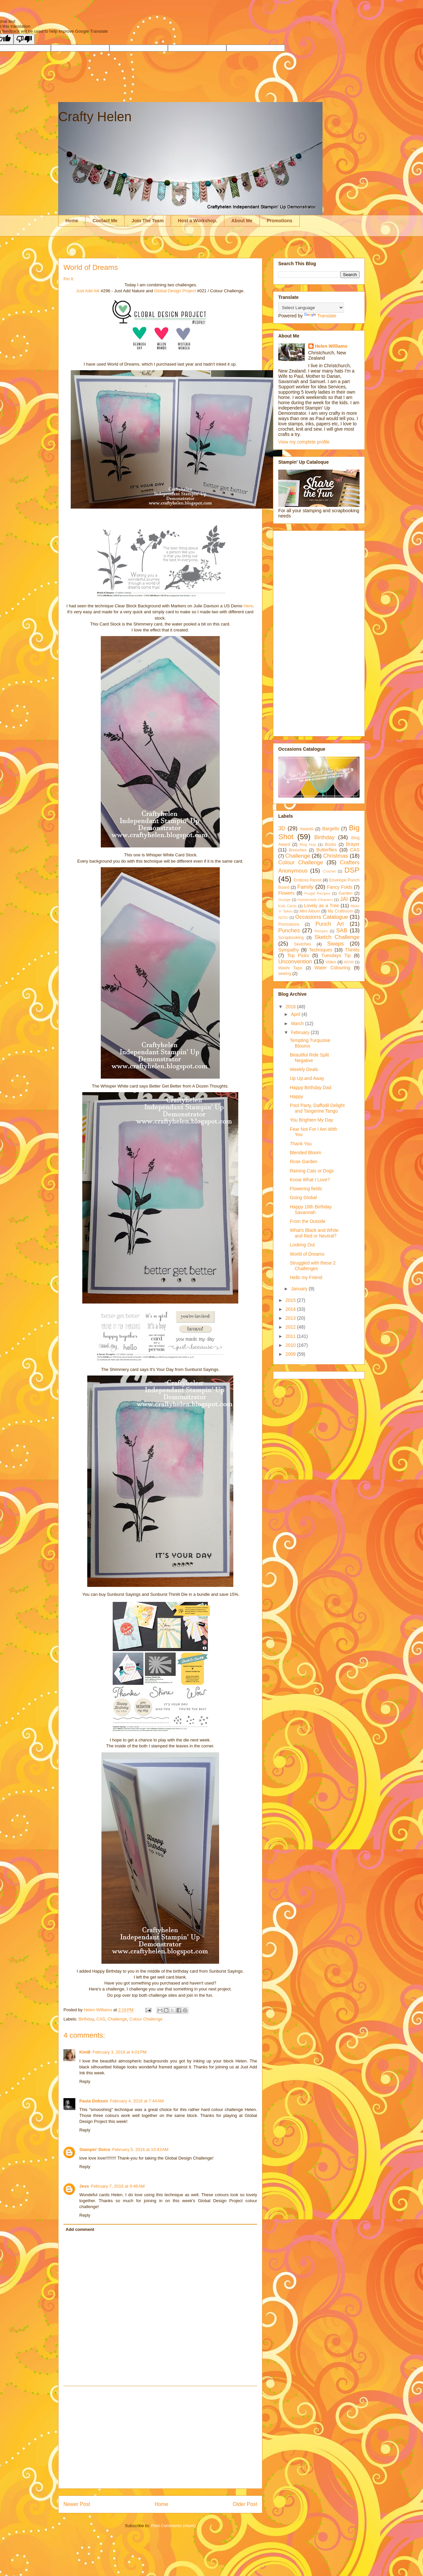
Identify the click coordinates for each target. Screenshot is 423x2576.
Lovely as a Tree (321, 905)
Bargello (330, 828)
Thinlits (352, 949)
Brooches (297, 850)
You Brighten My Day (311, 1120)
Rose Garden (303, 1161)
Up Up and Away (307, 1078)
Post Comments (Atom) (173, 2525)
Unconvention (295, 961)
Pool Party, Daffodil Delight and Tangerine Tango (317, 1108)
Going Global (303, 1197)
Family (305, 887)
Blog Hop (308, 844)
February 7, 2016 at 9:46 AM (118, 2186)
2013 (291, 1318)
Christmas (335, 856)
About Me (241, 220)
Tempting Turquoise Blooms (310, 1043)
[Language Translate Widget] (311, 308)
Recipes (321, 931)
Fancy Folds (339, 887)
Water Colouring (332, 967)
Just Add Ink (88, 290)
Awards (307, 829)
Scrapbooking (291, 937)
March (298, 1023)
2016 (291, 1006)
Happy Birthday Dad (310, 1087)
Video (331, 962)
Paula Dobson (93, 2100)
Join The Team (148, 220)
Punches (289, 930)
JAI (344, 899)
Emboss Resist (307, 880)
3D (281, 828)
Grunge (284, 900)
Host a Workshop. (197, 220)
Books (330, 844)
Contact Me (105, 220)
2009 (291, 1354)
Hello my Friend (306, 1277)
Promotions (279, 220)
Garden (345, 893)
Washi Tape (290, 968)
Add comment (80, 2229)
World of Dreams (307, 1254)
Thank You (301, 1143)
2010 (291, 1345)
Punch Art (329, 924)
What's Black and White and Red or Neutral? (314, 1233)
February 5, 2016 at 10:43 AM (140, 2149)
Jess (84, 2186)
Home (71, 220)
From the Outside (308, 1221)
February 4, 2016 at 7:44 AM (137, 2100)
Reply (84, 2081)
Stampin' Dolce (94, 2149)
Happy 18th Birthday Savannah (311, 1209)
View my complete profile (303, 442)
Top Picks (298, 955)
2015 (291, 1300)
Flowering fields (306, 1188)
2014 (291, 1309)
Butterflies (326, 849)
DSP (352, 870)
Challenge (117, 2019)
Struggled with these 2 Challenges (313, 1265)
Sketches (302, 944)
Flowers (286, 893)
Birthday (86, 2019)
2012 (291, 1327)
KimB (85, 2052)
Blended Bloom (305, 1152)
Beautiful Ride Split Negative (309, 1057)
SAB (341, 930)
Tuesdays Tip (336, 955)
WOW (349, 962)
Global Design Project (175, 290)
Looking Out (302, 1244)
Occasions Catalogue (321, 917)
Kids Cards (287, 906)
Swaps (335, 944)
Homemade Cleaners (315, 900)
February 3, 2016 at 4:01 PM (120, 2052)
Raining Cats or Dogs (312, 1170)
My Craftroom (340, 911)
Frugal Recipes (317, 893)
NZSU (283, 917)
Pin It (68, 278)
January (300, 1288)
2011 (291, 1336)
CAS (100, 2019)
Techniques (320, 949)
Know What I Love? (310, 1179)
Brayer (353, 844)
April (296, 1014)
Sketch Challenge (337, 937)
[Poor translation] (24, 39)
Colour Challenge (145, 2019)
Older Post (245, 2504)
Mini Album (309, 911)
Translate (320, 315)
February (301, 1032)
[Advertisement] (160, 2437)
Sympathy (288, 949)
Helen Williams (331, 346)
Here (248, 605)
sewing (284, 973)
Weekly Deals (304, 1069)
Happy (296, 1096)
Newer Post (76, 2504)
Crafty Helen (95, 116)
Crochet (329, 871)
